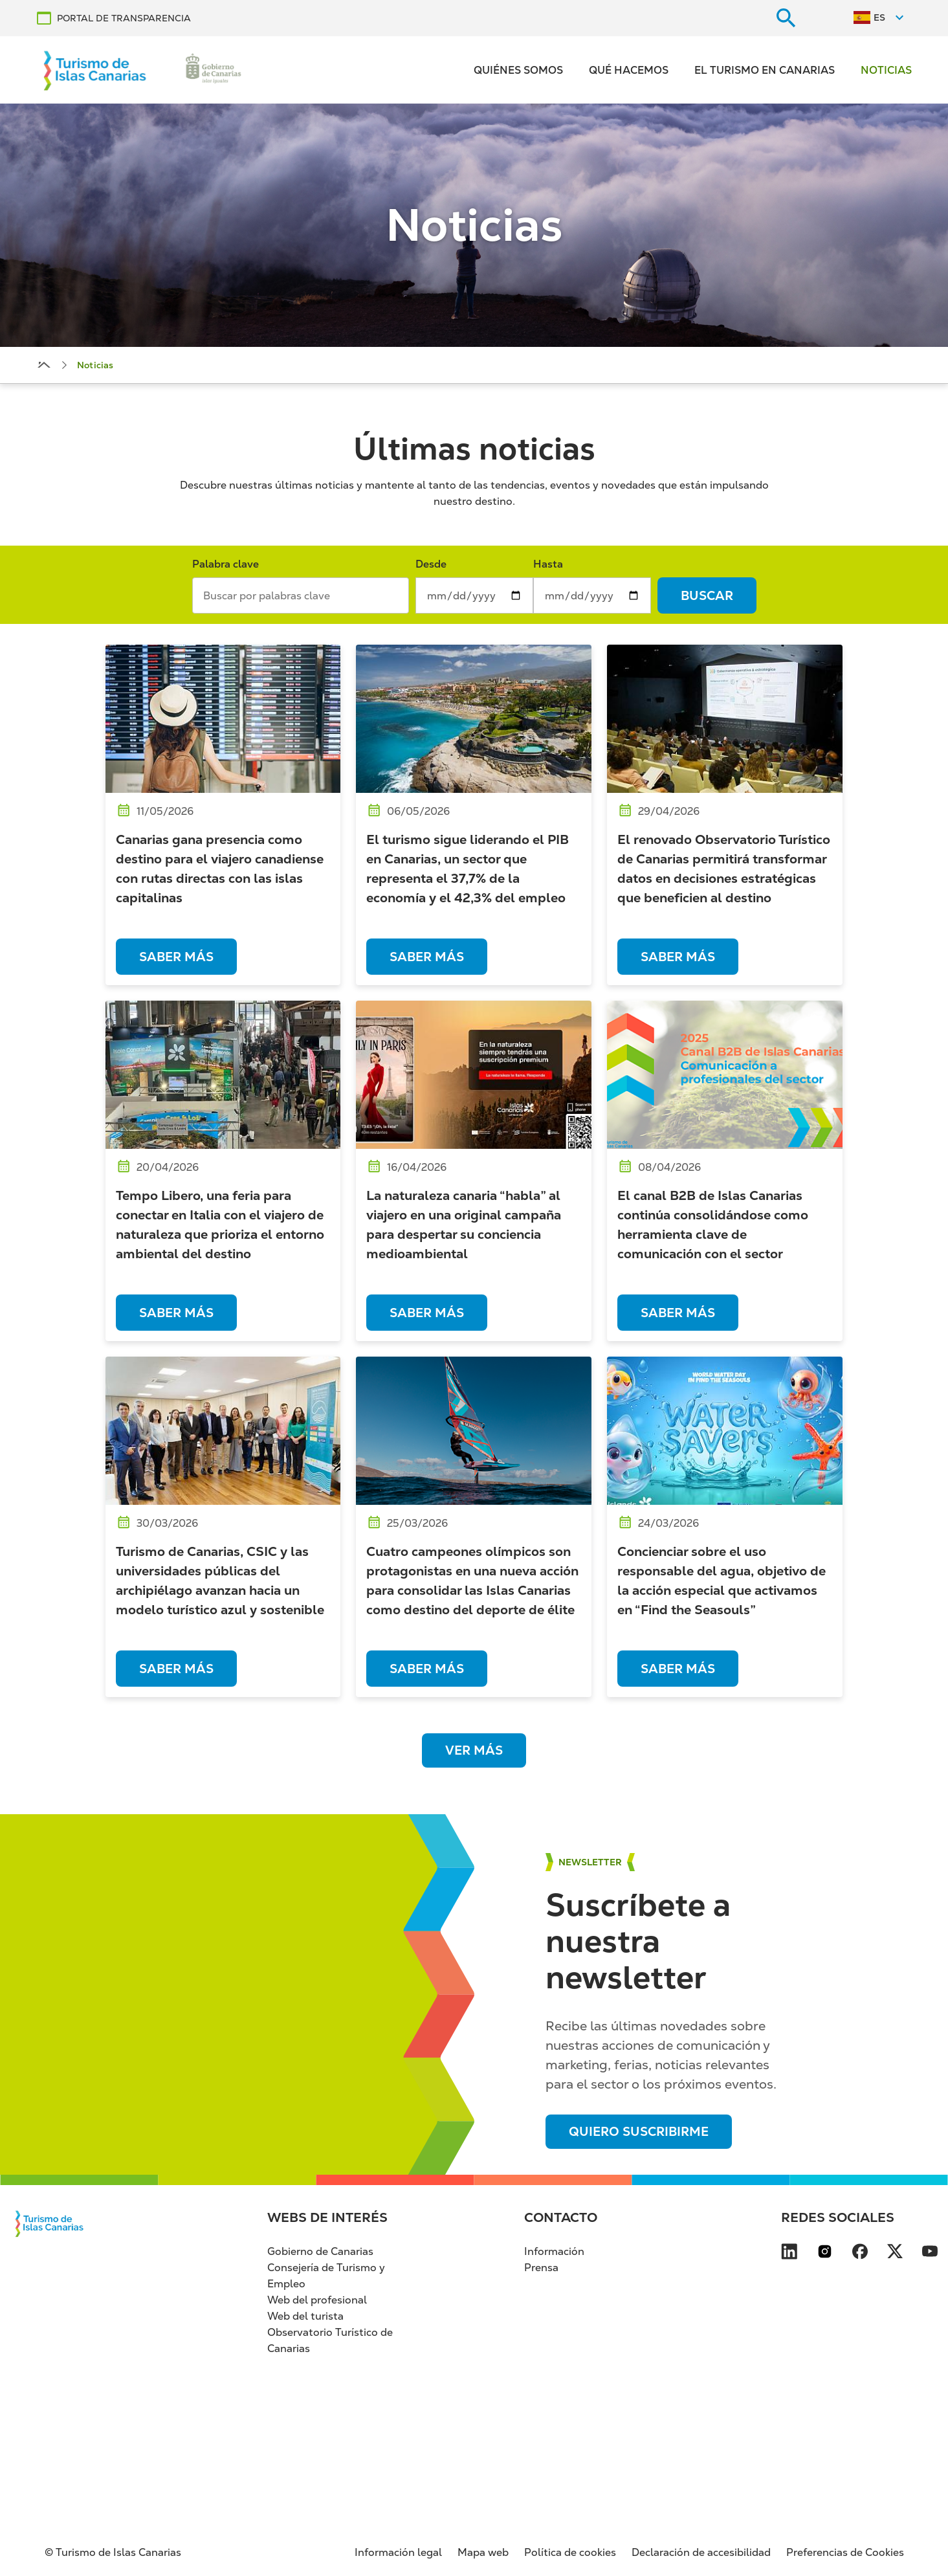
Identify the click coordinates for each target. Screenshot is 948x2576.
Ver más (474, 1750)
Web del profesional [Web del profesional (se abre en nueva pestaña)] (317, 2300)
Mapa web (483, 2552)
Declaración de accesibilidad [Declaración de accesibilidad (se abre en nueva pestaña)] (701, 2552)
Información (554, 2251)
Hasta (548, 564)
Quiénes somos (518, 70)
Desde (430, 564)
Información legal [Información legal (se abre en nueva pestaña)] (398, 2552)
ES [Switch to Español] (879, 17)
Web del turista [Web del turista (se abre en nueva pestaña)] (305, 2316)
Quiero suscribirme (639, 2132)
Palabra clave (225, 564)
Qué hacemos (628, 70)
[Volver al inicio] (95, 70)
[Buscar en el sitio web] (786, 18)
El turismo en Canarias (764, 70)
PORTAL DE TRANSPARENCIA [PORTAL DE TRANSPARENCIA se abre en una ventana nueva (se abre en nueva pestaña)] (124, 18)
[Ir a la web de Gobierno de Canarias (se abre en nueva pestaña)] (213, 70)
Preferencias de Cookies (845, 2552)
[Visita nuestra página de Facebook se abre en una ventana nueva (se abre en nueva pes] (860, 2253)
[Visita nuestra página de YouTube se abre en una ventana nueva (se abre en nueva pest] (930, 2253)
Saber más (176, 957)
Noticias (886, 70)
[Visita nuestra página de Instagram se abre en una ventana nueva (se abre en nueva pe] (825, 2253)
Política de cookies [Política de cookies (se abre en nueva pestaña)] (570, 2552)
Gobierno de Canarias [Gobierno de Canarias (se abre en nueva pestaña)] (320, 2251)
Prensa (541, 2267)
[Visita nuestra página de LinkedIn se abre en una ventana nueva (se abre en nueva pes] (789, 2253)
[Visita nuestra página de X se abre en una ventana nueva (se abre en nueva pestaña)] (895, 2253)
